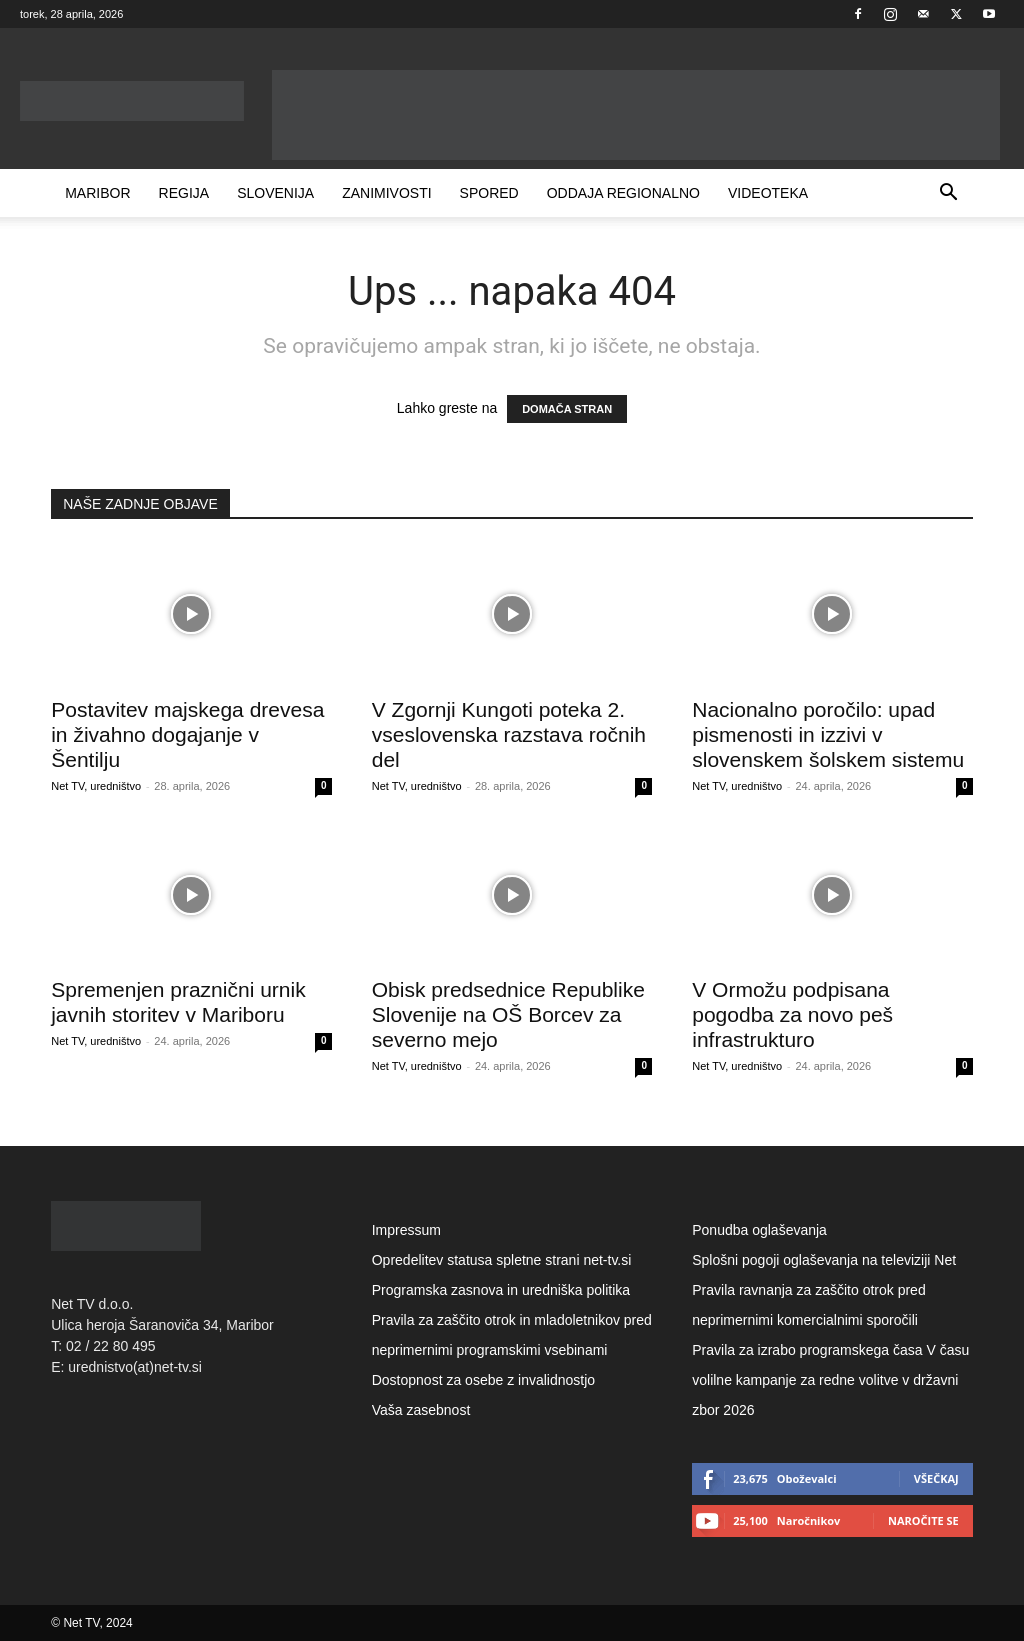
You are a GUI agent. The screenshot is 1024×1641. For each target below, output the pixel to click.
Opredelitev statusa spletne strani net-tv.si (502, 1260)
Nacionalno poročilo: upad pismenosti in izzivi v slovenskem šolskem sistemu (828, 734)
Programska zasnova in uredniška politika (501, 1290)
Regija (184, 193)
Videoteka (768, 193)
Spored (489, 193)
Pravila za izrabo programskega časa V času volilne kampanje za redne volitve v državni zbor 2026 (830, 1380)
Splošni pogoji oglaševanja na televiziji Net (824, 1260)
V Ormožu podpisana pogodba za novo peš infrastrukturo (792, 1014)
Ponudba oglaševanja (759, 1230)
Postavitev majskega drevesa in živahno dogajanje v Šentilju (187, 734)
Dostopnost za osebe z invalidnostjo (483, 1380)
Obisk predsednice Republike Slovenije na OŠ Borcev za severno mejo (508, 1014)
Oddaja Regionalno (623, 193)
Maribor (97, 193)
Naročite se (923, 1520)
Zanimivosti (386, 193)
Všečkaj (936, 1478)
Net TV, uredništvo (96, 786)
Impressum (406, 1230)
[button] (949, 194)
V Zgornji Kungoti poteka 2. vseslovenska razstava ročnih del (509, 734)
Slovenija (275, 193)
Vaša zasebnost (421, 1410)
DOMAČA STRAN (567, 409)
